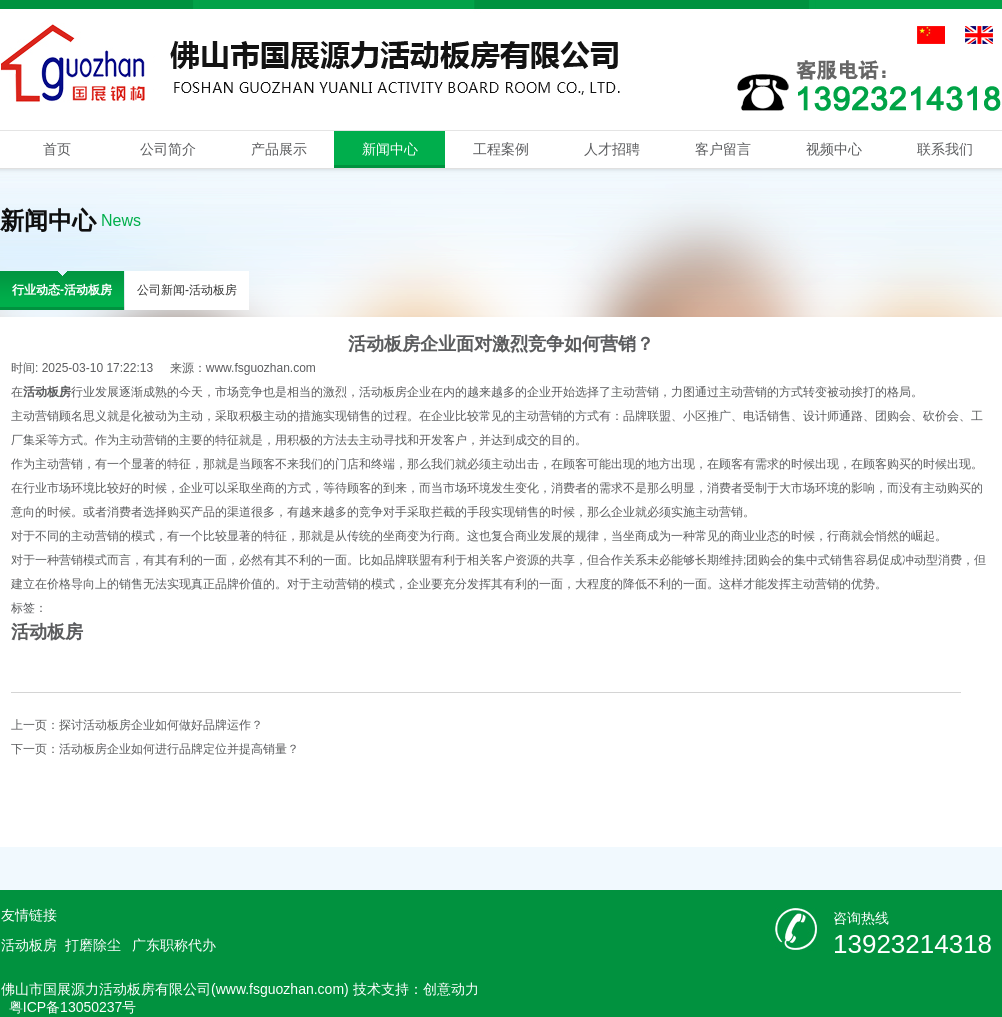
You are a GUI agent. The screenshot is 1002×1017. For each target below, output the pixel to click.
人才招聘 (612, 149)
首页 (57, 149)
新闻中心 (390, 149)
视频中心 (834, 149)
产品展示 (279, 149)
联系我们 (945, 149)
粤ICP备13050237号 (73, 1007)
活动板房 (47, 632)
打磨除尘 (93, 945)
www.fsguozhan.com (261, 368)
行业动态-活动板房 (62, 290)
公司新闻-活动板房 (187, 290)
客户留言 (723, 149)
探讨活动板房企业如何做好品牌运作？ (161, 725)
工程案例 (501, 149)
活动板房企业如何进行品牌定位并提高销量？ (179, 749)
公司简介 (168, 149)
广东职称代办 (174, 945)
